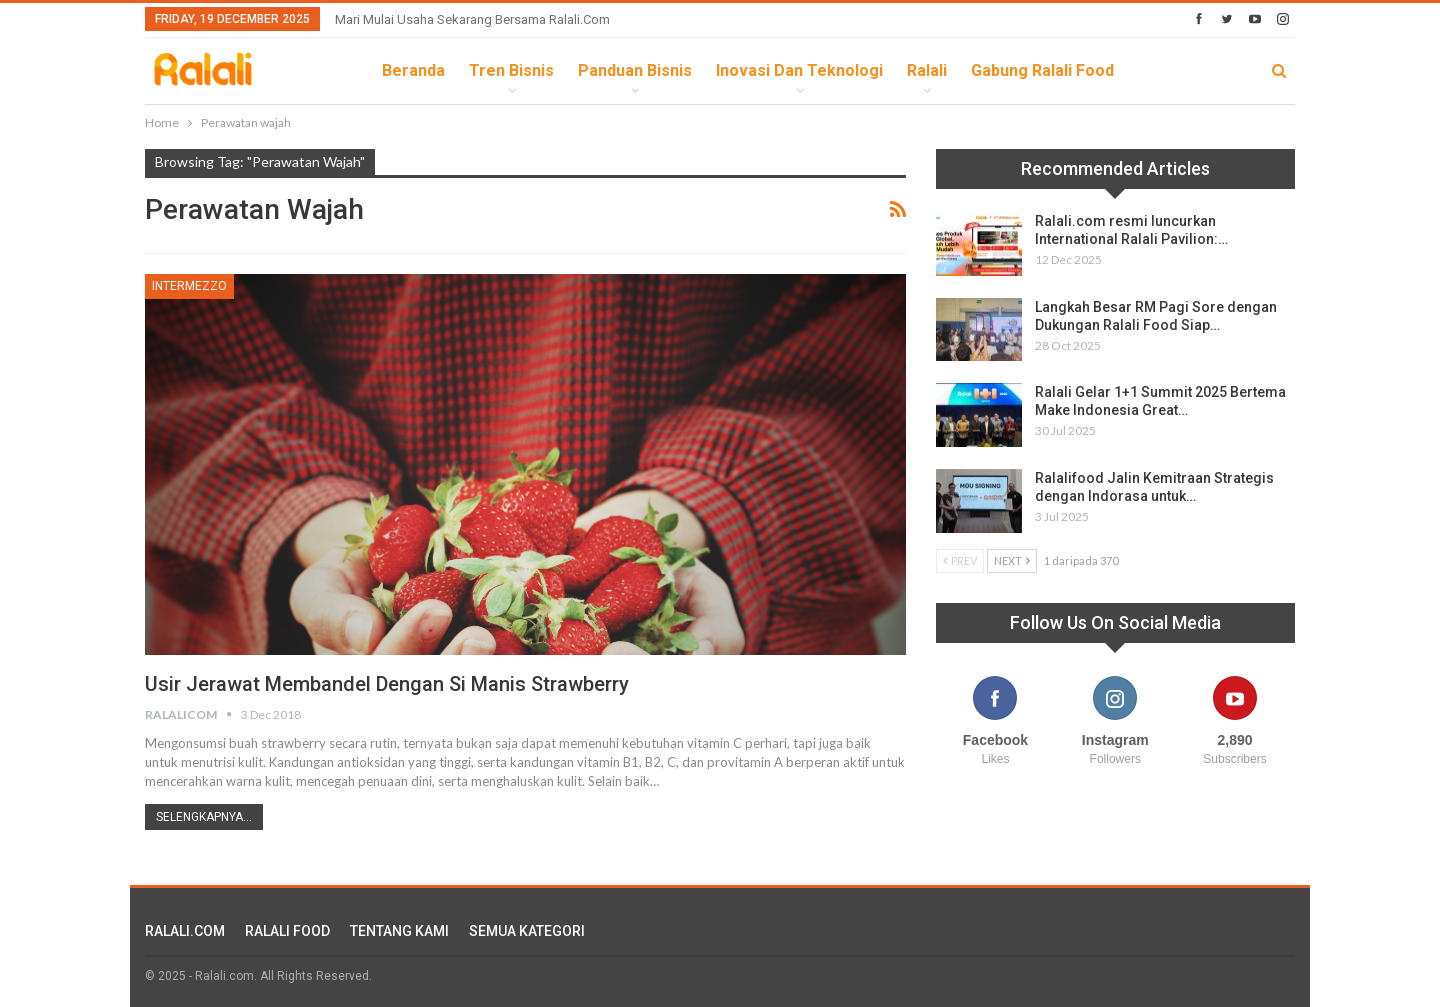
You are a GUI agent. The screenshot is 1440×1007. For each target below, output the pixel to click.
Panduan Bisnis (635, 70)
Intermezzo (189, 286)
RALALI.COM (185, 931)
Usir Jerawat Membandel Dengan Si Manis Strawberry (387, 684)
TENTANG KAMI (399, 931)
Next (1012, 560)
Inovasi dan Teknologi (799, 70)
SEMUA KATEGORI (527, 931)
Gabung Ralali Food (1042, 70)
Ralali (927, 70)
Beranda (413, 70)
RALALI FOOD (287, 931)
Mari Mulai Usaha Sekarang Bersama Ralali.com (472, 19)
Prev (960, 560)
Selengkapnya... (204, 817)
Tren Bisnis (511, 70)
